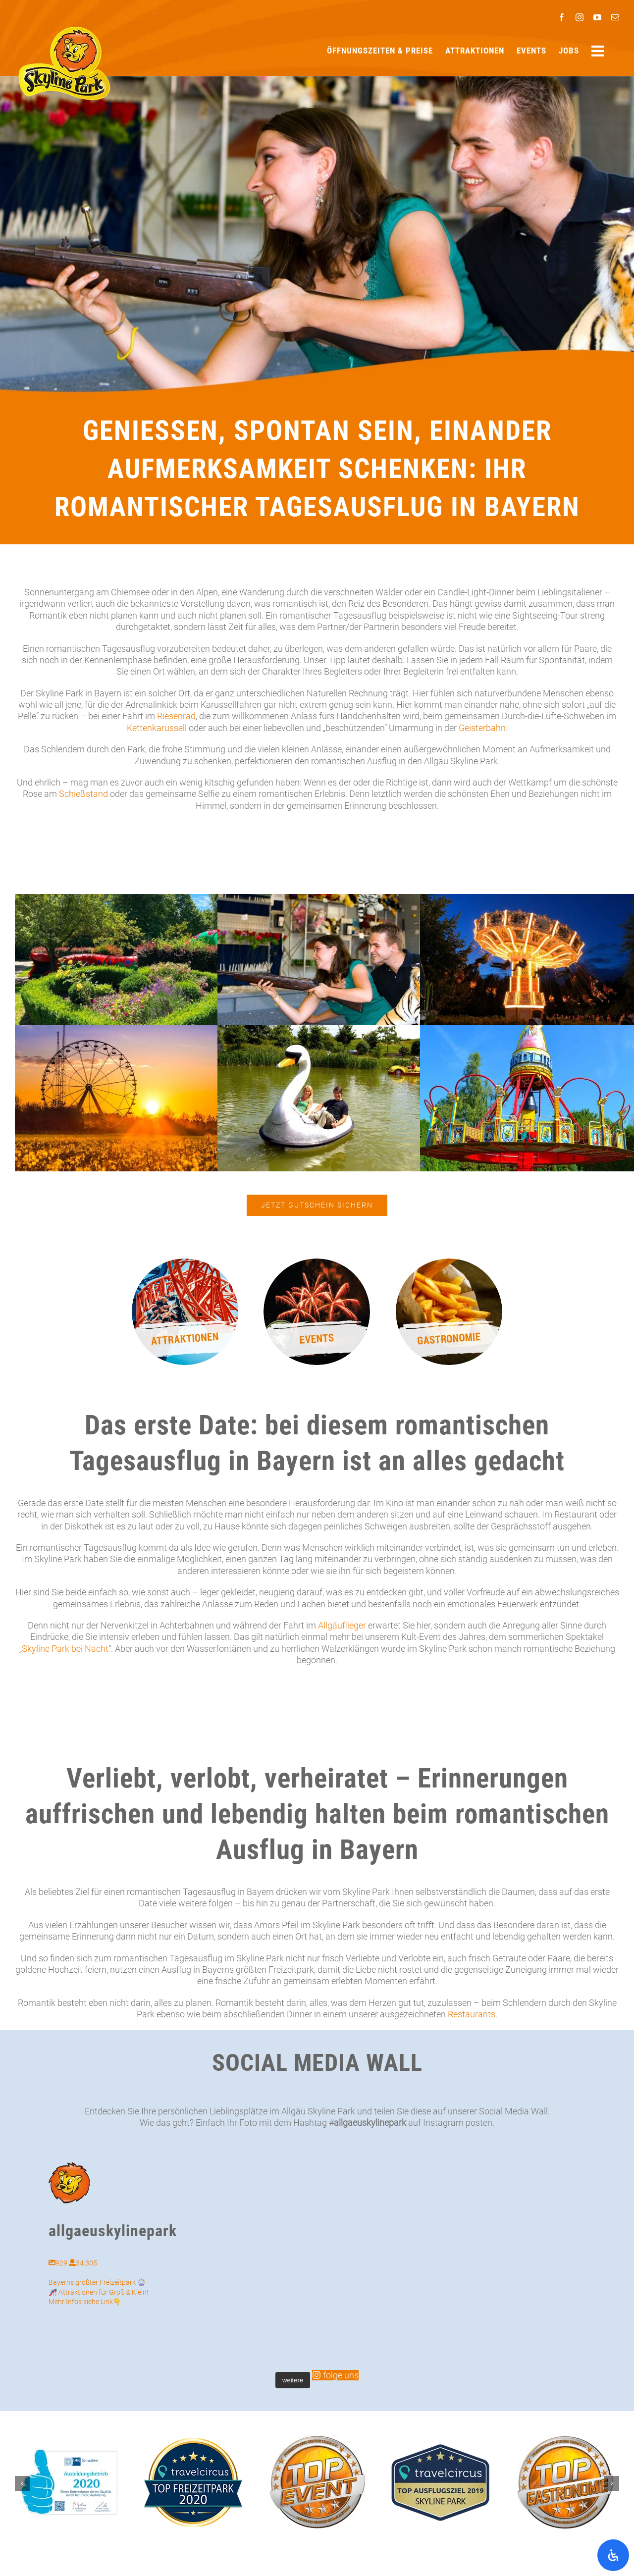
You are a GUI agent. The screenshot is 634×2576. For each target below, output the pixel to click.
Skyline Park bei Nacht (65, 1648)
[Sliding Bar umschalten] (599, 51)
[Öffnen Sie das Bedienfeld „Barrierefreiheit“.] (613, 2555)
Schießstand (83, 794)
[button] (22, 2483)
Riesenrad (176, 716)
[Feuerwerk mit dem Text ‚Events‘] (317, 1263)
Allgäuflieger (342, 1625)
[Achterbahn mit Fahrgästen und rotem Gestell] (185, 1263)
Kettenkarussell (157, 728)
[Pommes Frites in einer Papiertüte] (449, 1263)
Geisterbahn (482, 728)
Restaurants (471, 2014)
